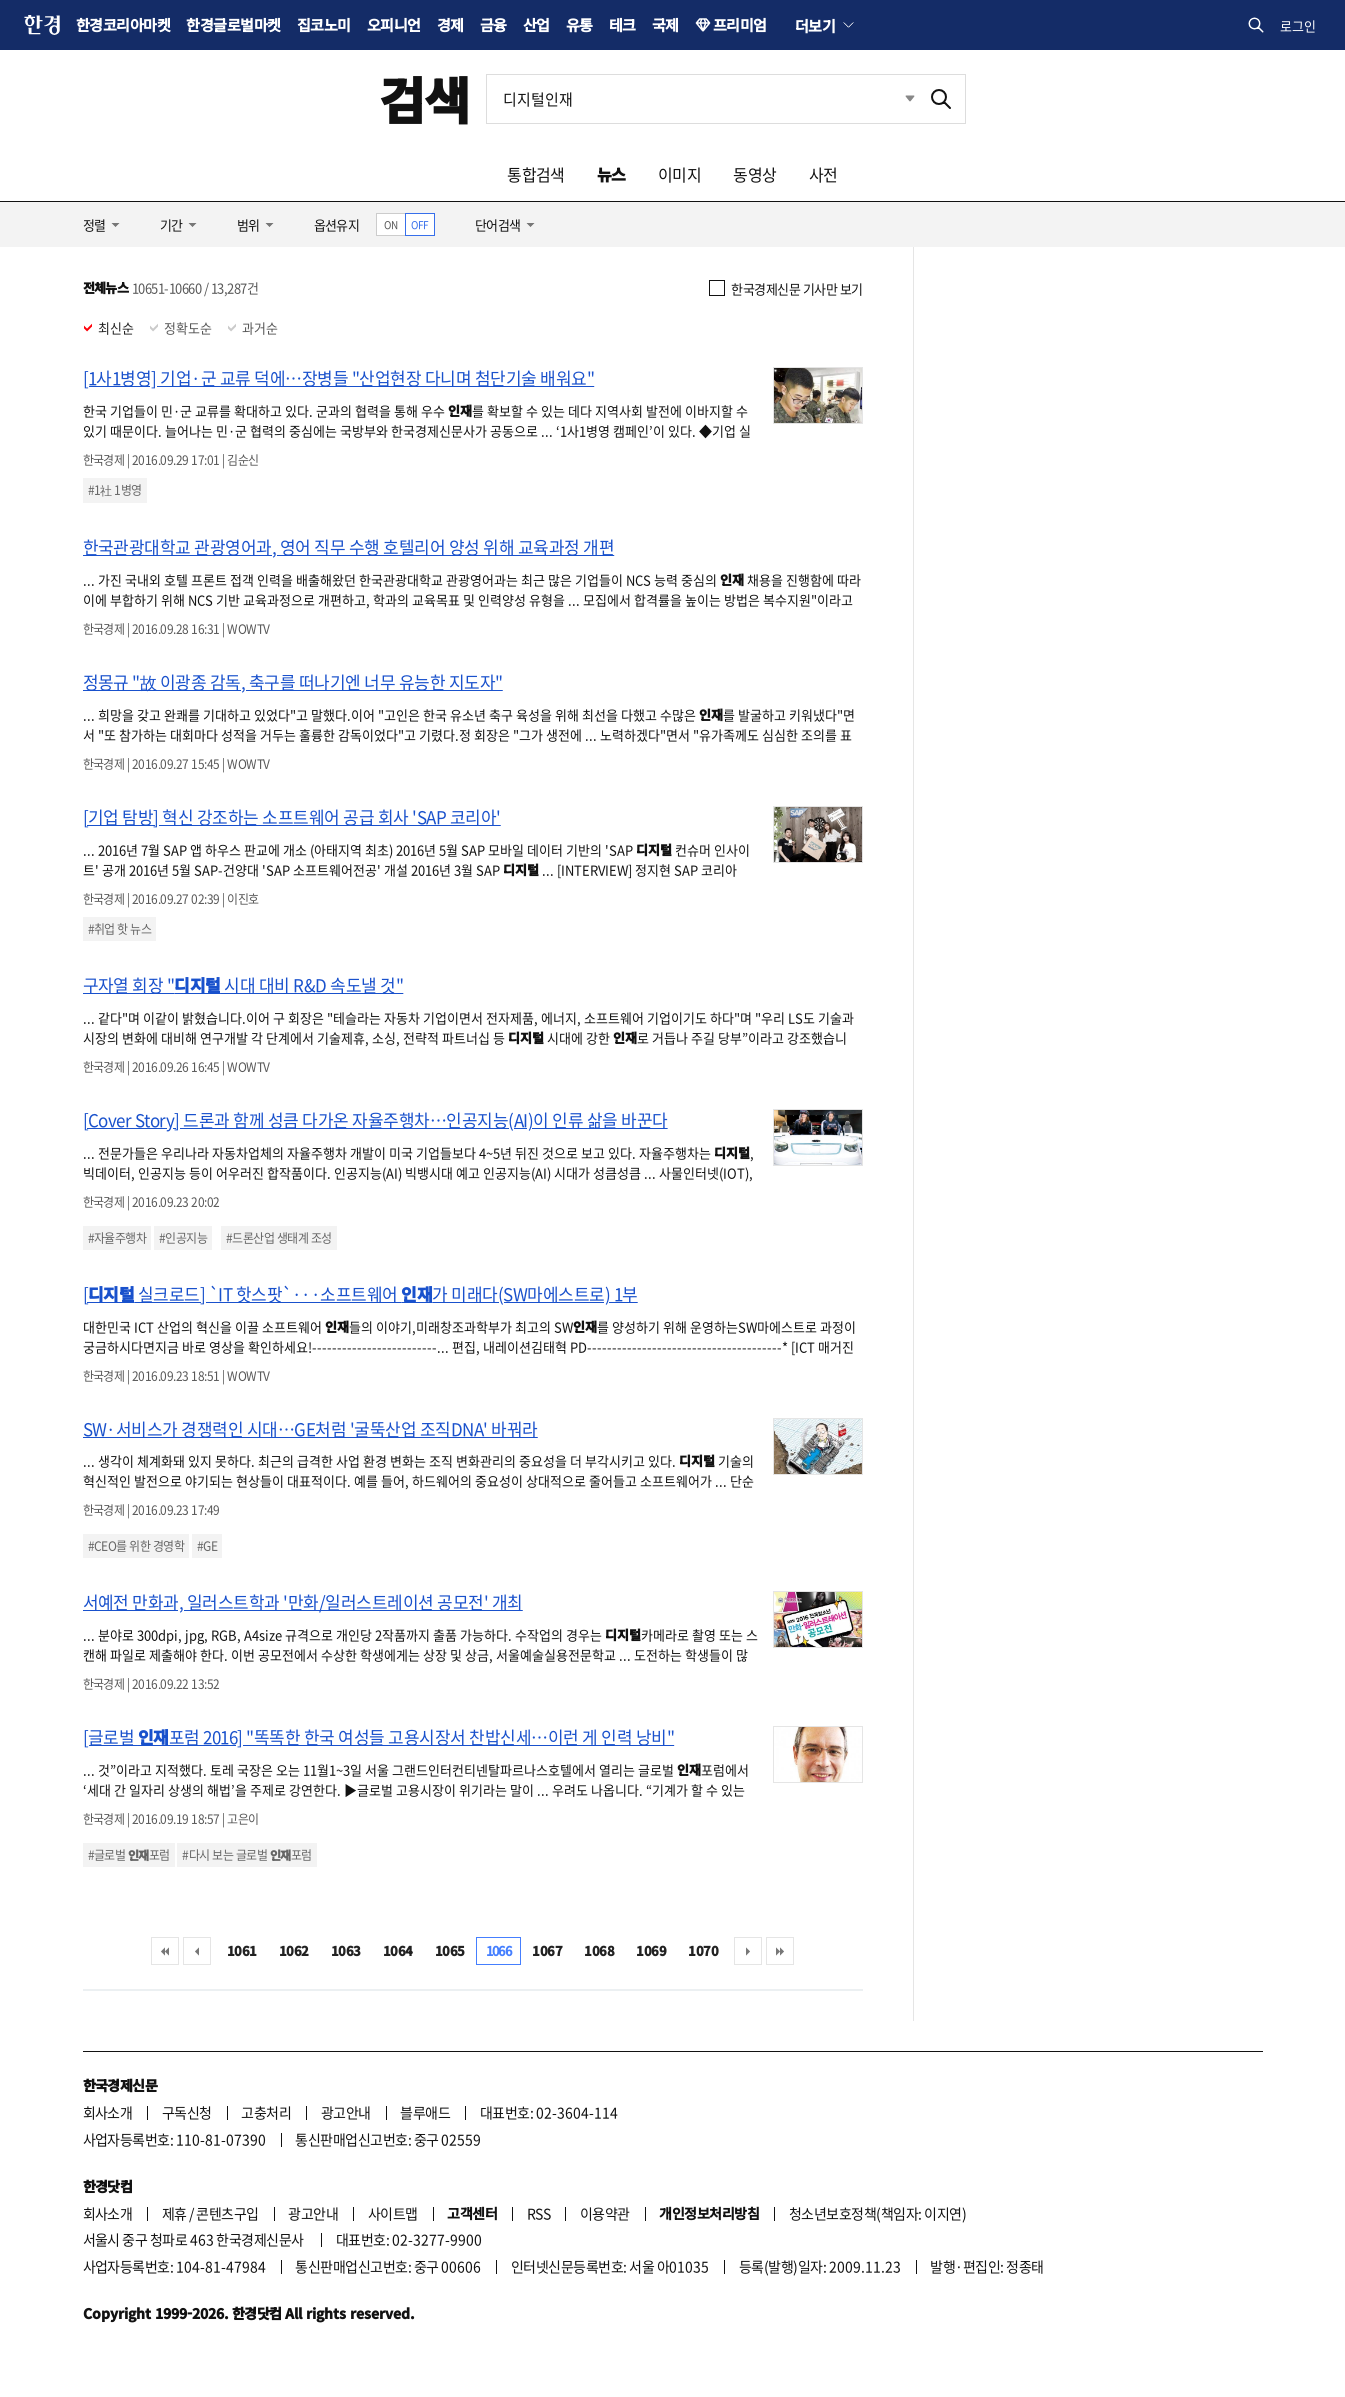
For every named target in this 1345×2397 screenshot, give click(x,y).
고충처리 (266, 2112)
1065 (450, 1950)
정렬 (94, 224)
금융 (493, 24)
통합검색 (536, 174)
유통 (579, 24)
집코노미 (324, 24)
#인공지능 (183, 1238)
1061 (242, 1950)
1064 (398, 1950)
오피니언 (394, 24)
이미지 (679, 174)
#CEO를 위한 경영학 (136, 1546)
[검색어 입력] (702, 99)
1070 (703, 1950)
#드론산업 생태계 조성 (279, 1238)
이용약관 (605, 2213)
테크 (622, 24)
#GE (207, 1546)
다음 (748, 1951)
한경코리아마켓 (123, 24)
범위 (248, 224)
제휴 (174, 2213)
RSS (538, 2213)
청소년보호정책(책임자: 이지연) (877, 2213)
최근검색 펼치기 (895, 99)
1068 (599, 1950)
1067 (547, 1950)
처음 (165, 1951)
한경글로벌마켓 (233, 24)
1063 (346, 1950)
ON (390, 224)
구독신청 (187, 2112)
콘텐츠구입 (227, 2213)
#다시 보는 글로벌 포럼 (246, 1855)
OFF (419, 224)
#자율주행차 (117, 1238)
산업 (536, 24)
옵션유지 (337, 224)
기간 (171, 224)
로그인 (1298, 25)
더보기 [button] (815, 25)
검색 (424, 98)
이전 (197, 1951)
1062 (294, 1950)
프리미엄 (740, 24)
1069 (651, 1950)
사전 (823, 174)
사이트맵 (393, 2213)
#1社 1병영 (115, 490)
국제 (665, 24)
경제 (450, 24)
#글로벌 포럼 (129, 1855)
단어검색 (498, 224)
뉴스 (611, 174)
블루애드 (425, 2112)
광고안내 (346, 2112)
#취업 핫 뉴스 (120, 929)
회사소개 (108, 2112)
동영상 (754, 174)
